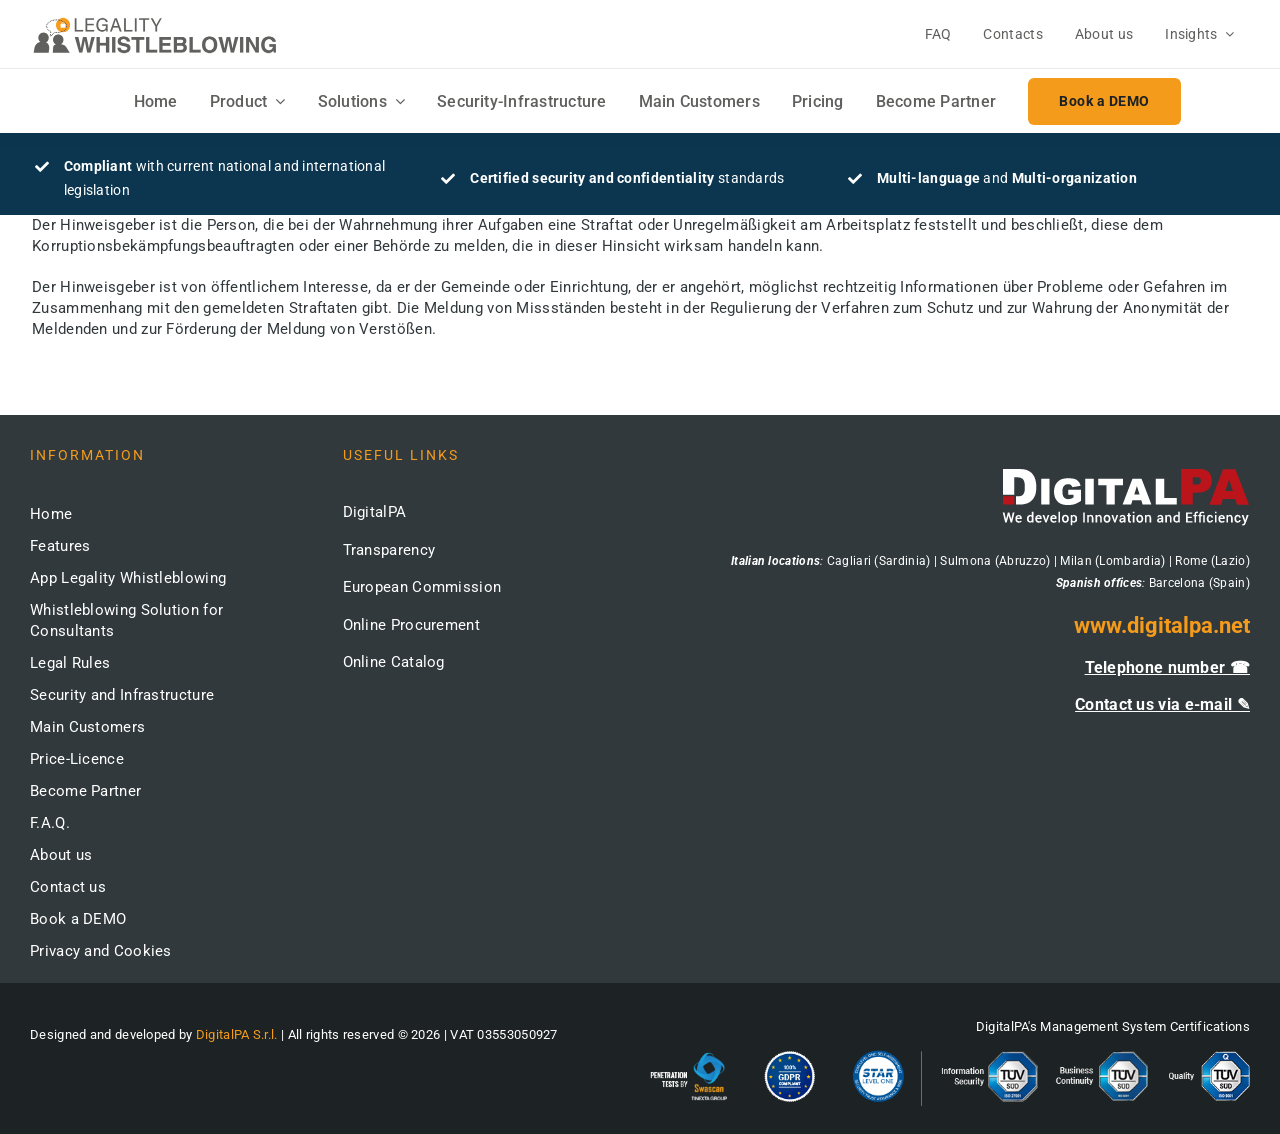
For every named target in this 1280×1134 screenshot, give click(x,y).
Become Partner (85, 791)
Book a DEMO (78, 919)
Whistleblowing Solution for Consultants (126, 620)
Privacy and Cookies (101, 951)
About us (61, 855)
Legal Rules (70, 663)
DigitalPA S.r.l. (237, 1034)
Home (51, 514)
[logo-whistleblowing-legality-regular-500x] (155, 20)
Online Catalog (394, 662)
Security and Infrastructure (122, 695)
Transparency (389, 550)
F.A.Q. (50, 823)
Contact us (68, 887)
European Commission (422, 587)
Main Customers (87, 727)
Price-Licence (77, 759)
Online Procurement (411, 625)
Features (60, 546)
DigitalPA (375, 512)
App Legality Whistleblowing (128, 578)
